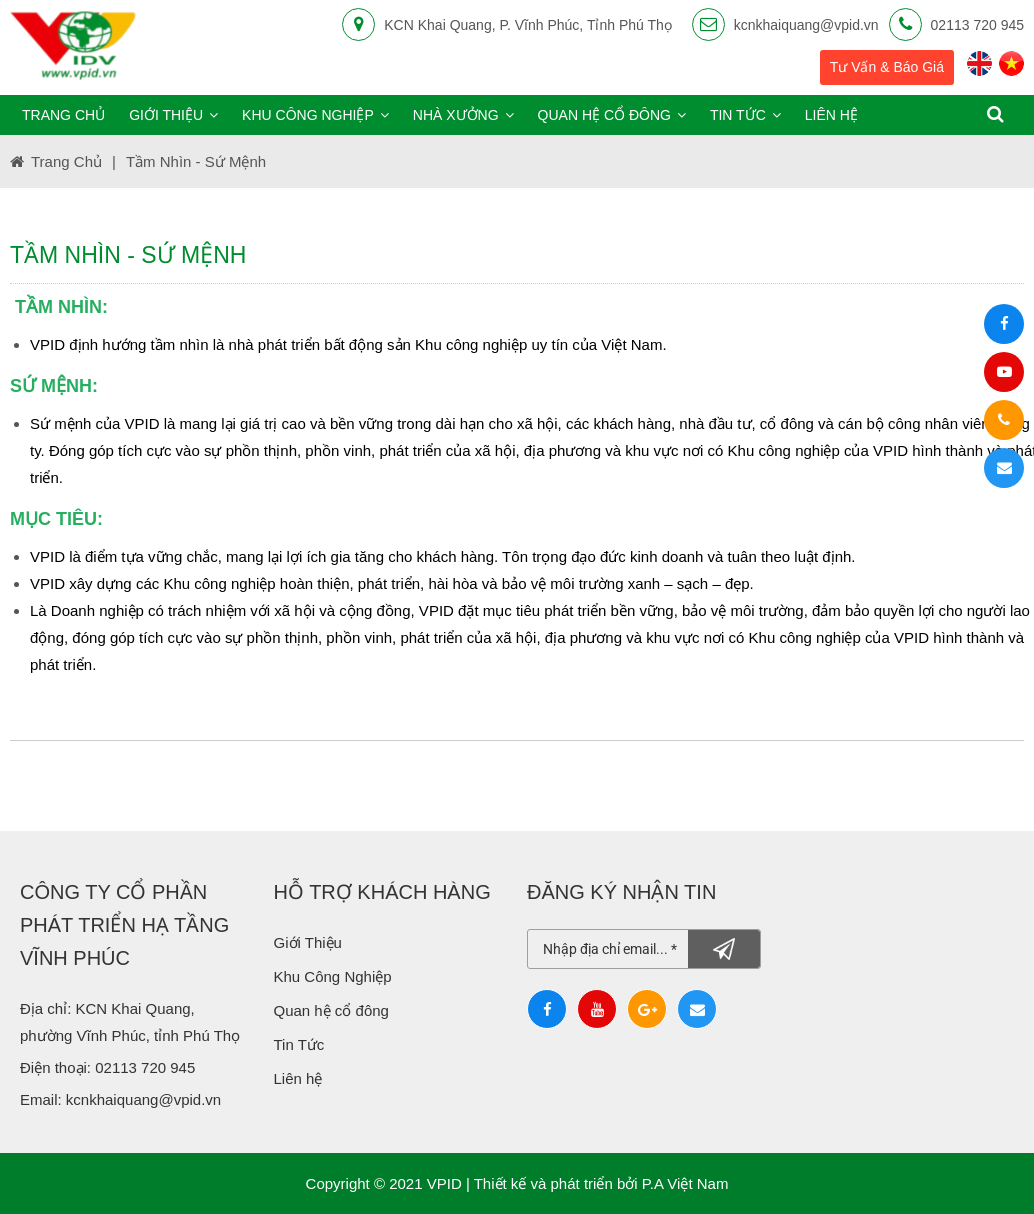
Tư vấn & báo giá (887, 67)
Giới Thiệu (308, 942)
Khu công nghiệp (315, 115)
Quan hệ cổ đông (612, 115)
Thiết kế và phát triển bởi (556, 1183)
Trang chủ (63, 115)
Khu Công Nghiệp (335, 976)
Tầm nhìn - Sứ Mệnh (196, 161)
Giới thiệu (173, 115)
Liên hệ (831, 115)
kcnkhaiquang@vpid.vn (806, 25)
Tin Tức (299, 1044)
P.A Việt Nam (685, 1183)
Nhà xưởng (463, 115)
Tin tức (745, 115)
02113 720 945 (977, 25)
